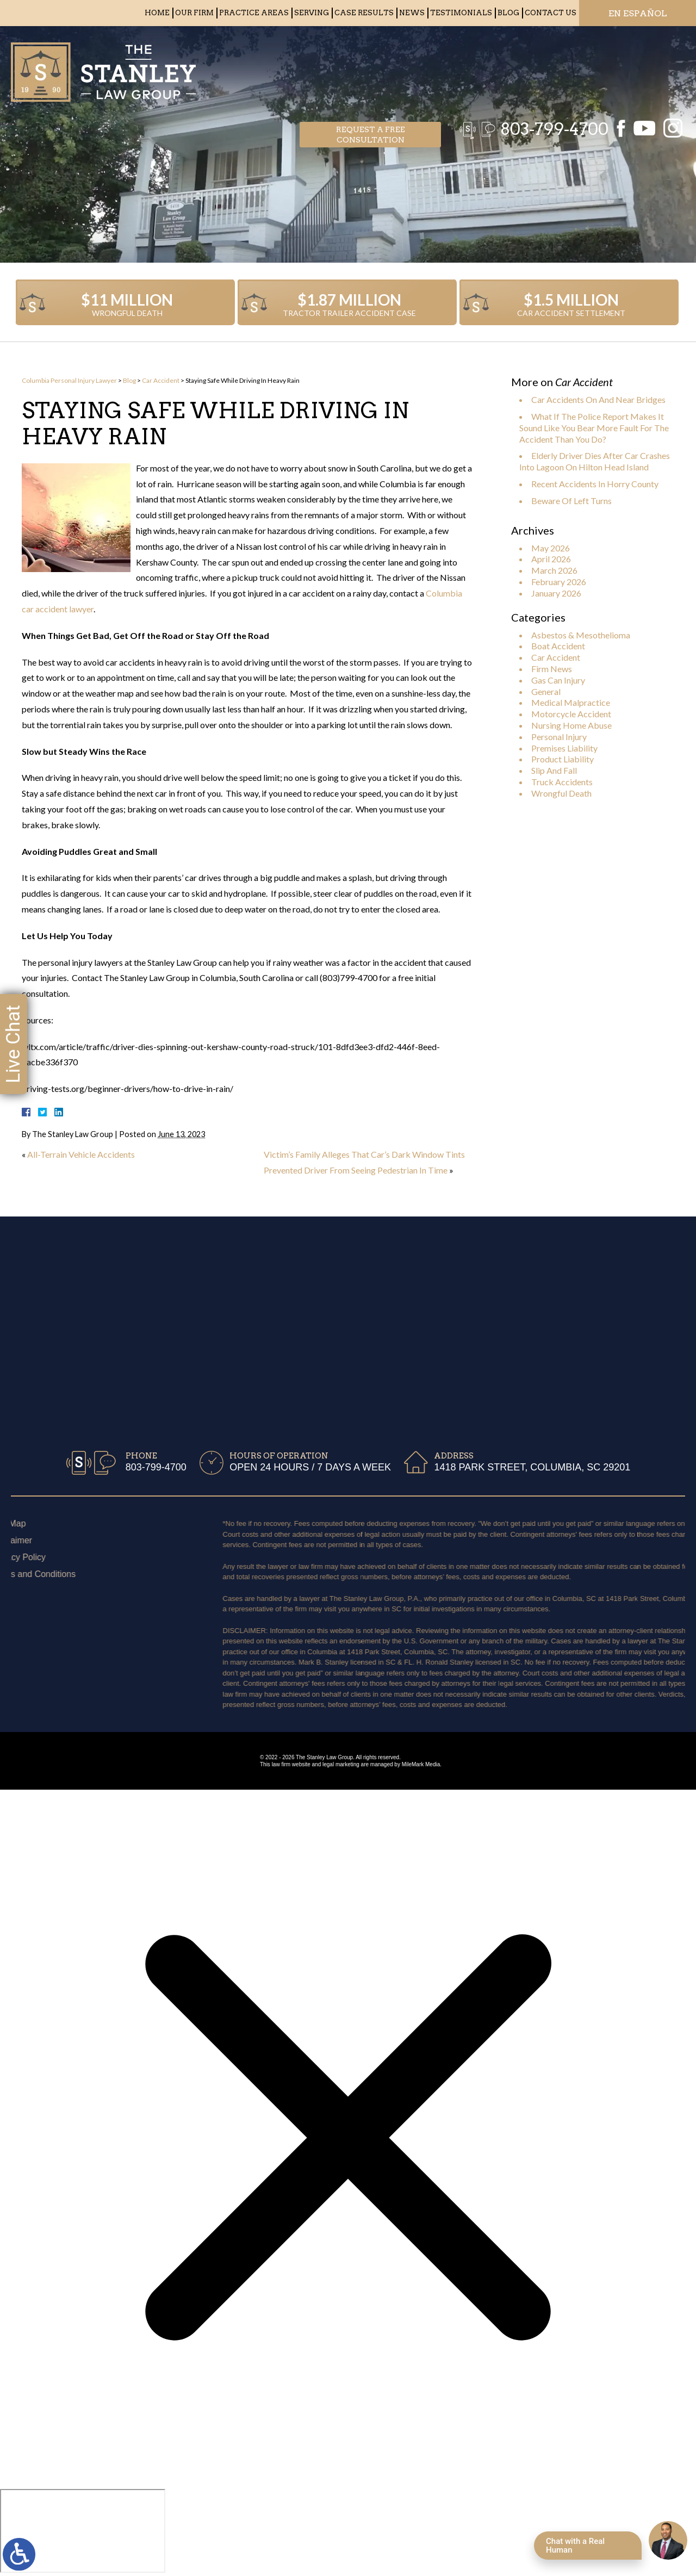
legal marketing (340, 1764)
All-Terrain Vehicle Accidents (81, 1154)
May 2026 (550, 548)
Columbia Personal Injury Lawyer (69, 380)
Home (157, 13)
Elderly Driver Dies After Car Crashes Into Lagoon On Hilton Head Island (594, 461)
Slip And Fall (554, 770)
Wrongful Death (561, 793)
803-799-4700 (549, 68)
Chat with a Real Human (575, 2545)
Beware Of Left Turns (571, 500)
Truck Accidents (562, 782)
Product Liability (562, 759)
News (412, 13)
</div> (82, 2531)
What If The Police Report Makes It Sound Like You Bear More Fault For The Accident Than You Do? (594, 427)
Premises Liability (564, 748)
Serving (311, 13)
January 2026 (556, 593)
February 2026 (558, 581)
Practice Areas (254, 13)
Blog (508, 13)
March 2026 (554, 570)
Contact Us (550, 13)
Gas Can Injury (558, 680)
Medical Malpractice (570, 702)
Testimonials (461, 13)
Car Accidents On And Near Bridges (598, 399)
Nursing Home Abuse (571, 725)
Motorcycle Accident (571, 714)
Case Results (364, 13)
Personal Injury (559, 736)
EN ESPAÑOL (637, 13)
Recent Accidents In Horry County (594, 484)
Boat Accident (558, 646)
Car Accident (160, 380)
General (546, 691)
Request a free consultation (370, 68)
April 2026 (551, 559)
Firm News (551, 668)
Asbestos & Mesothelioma (580, 635)
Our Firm (194, 13)
